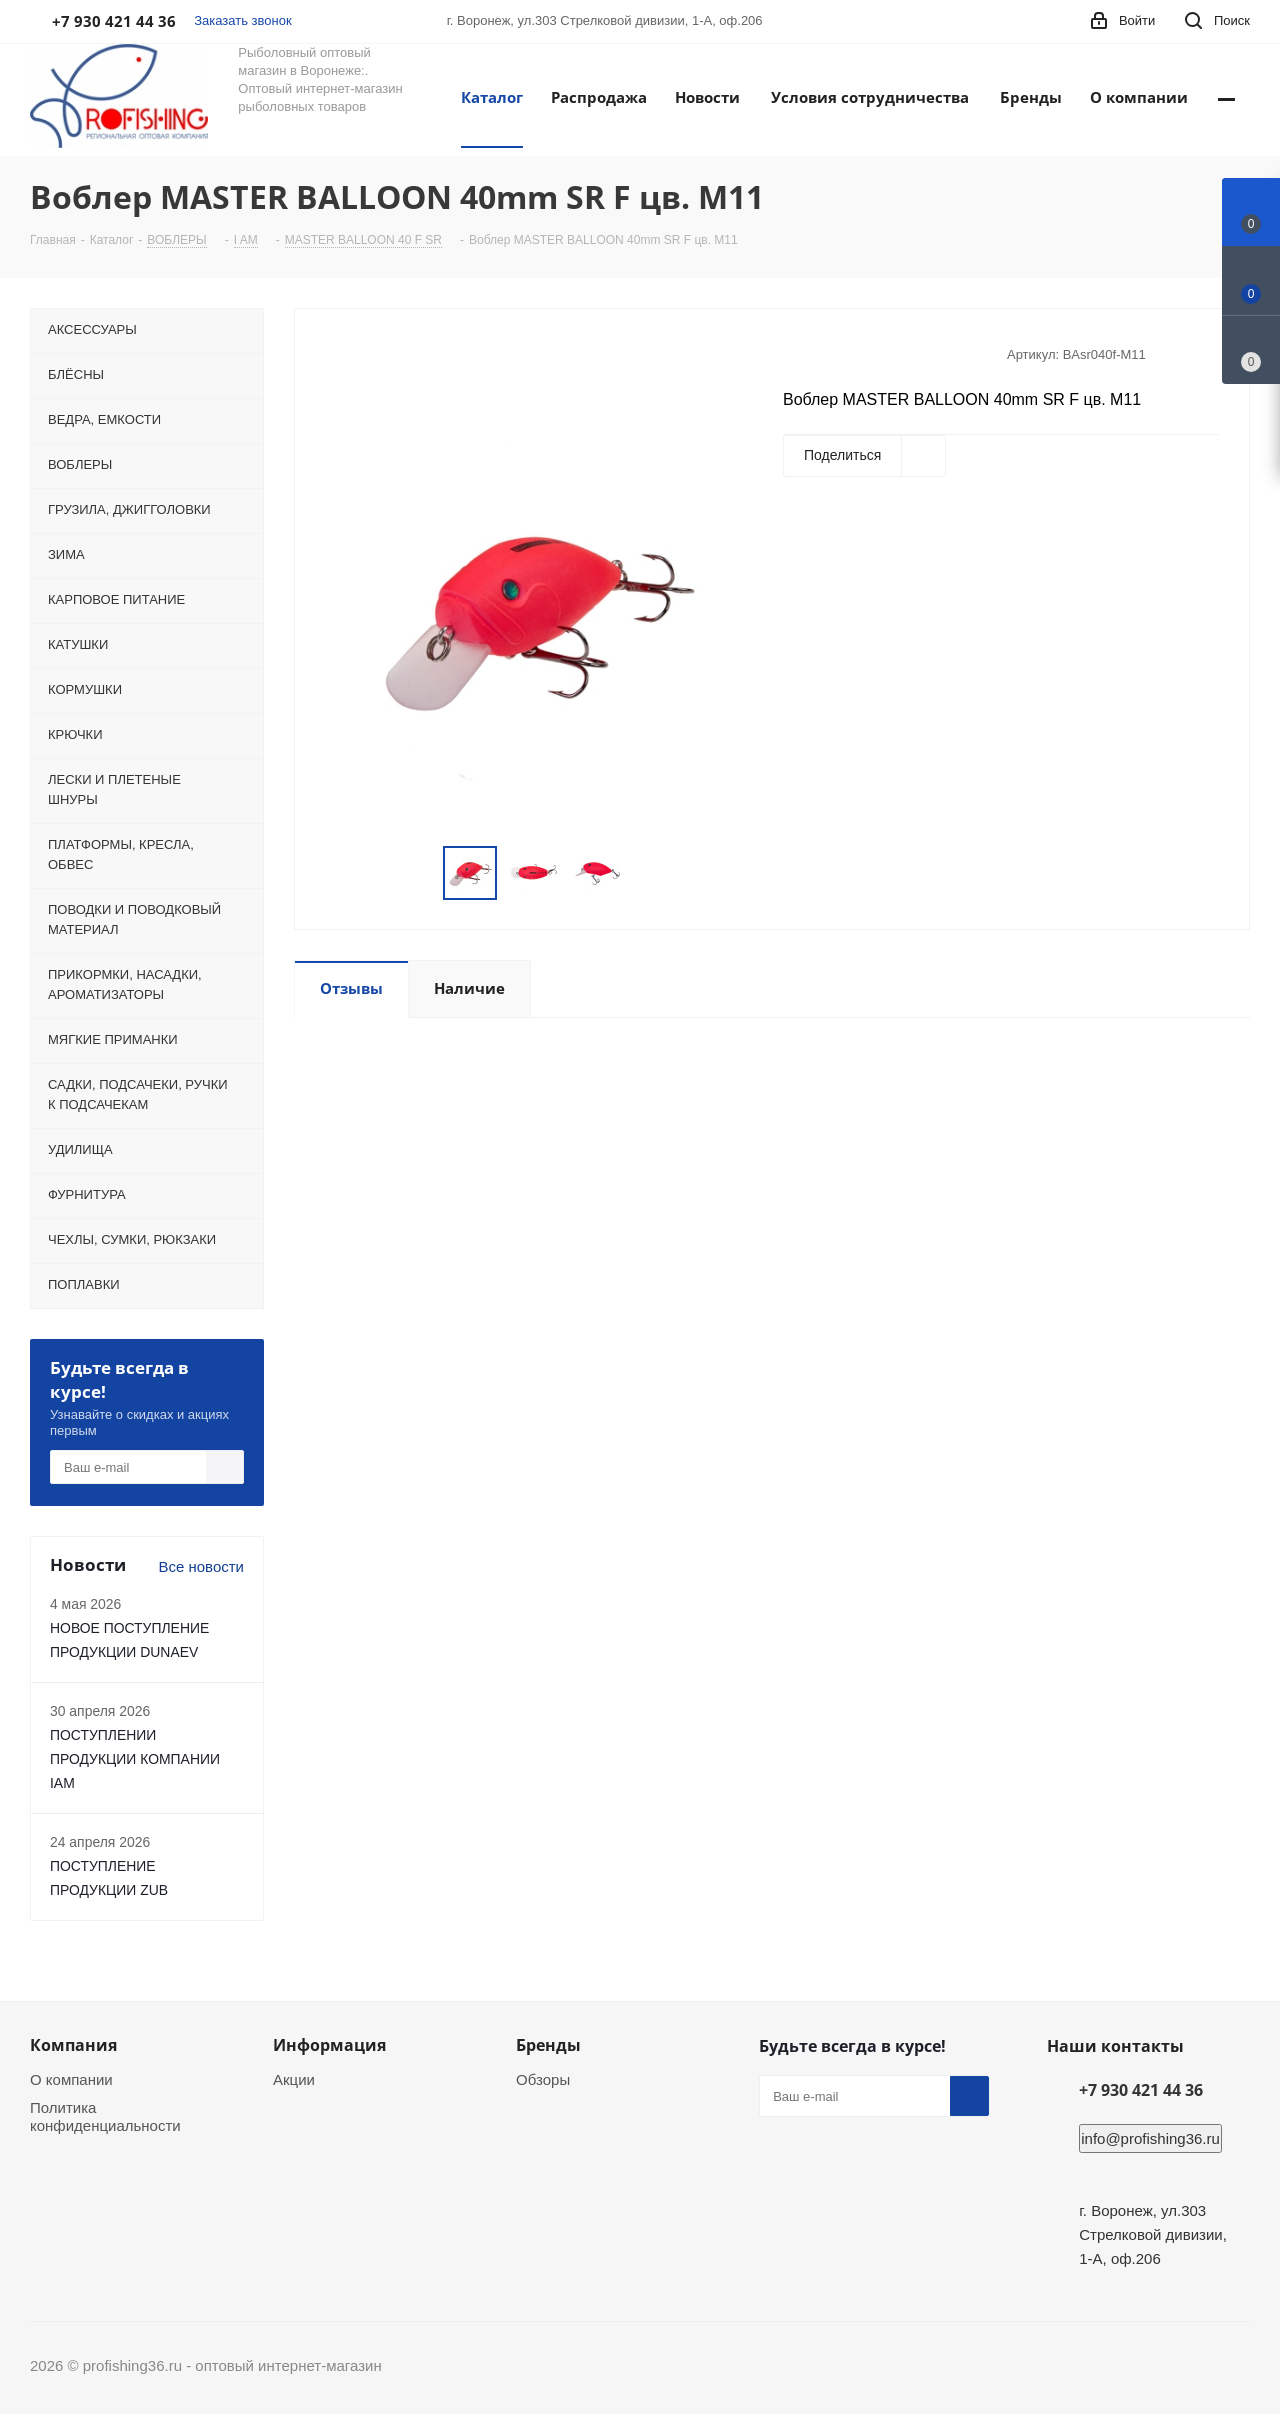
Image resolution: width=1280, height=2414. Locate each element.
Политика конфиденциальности (105, 2116)
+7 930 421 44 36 (1141, 2090)
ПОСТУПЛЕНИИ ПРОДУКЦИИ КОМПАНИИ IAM (135, 1759)
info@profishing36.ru (1150, 2138)
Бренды (548, 2045)
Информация (329, 2045)
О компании (71, 2079)
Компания (73, 2045)
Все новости (201, 1566)
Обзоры (543, 2079)
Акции (294, 2079)
